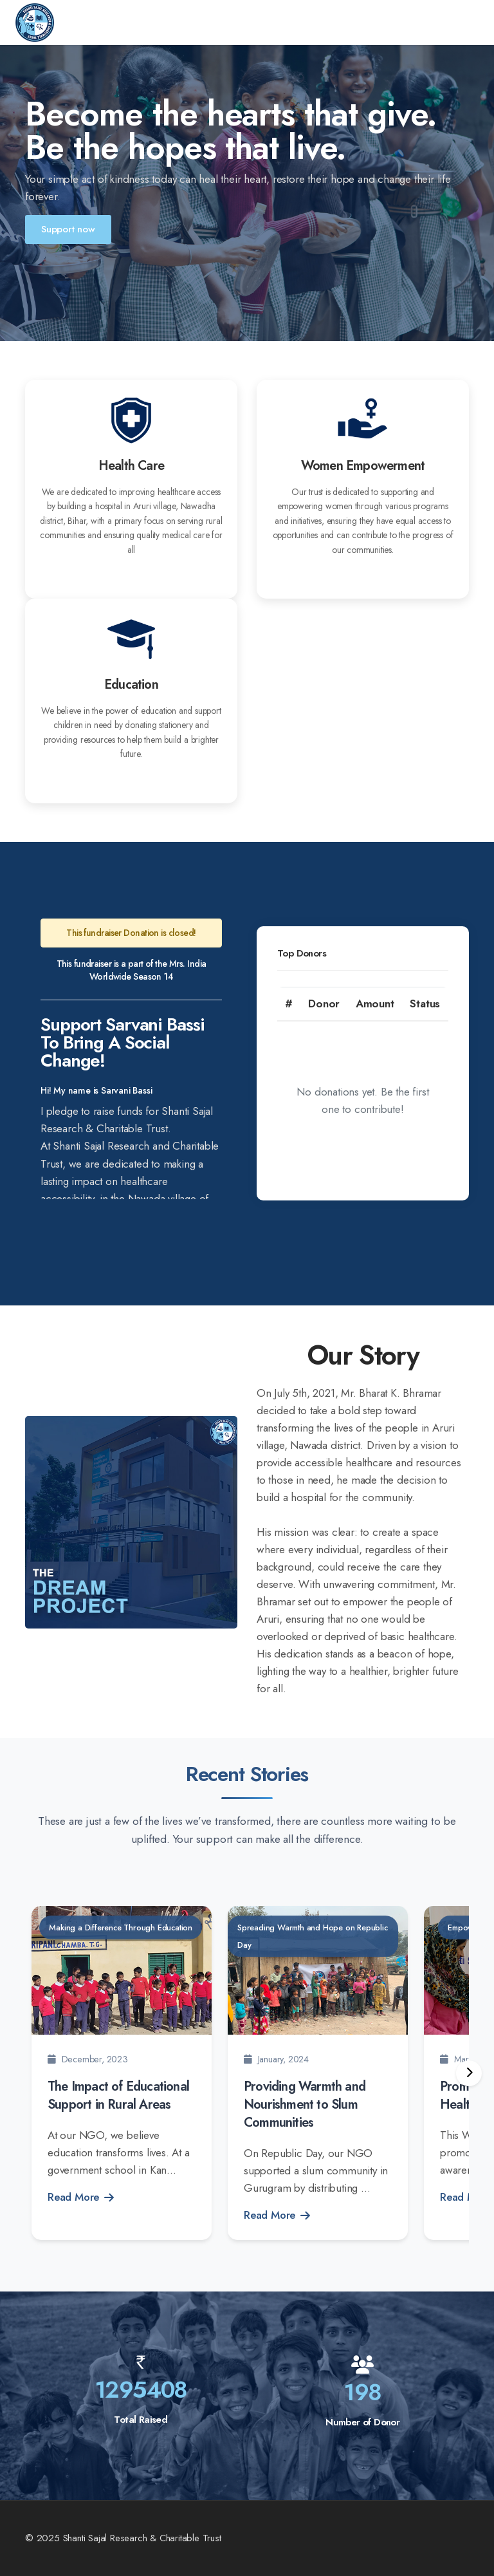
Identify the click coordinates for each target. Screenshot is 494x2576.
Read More (81, 2197)
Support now (68, 229)
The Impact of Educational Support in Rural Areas (118, 2095)
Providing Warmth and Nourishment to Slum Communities (304, 2104)
